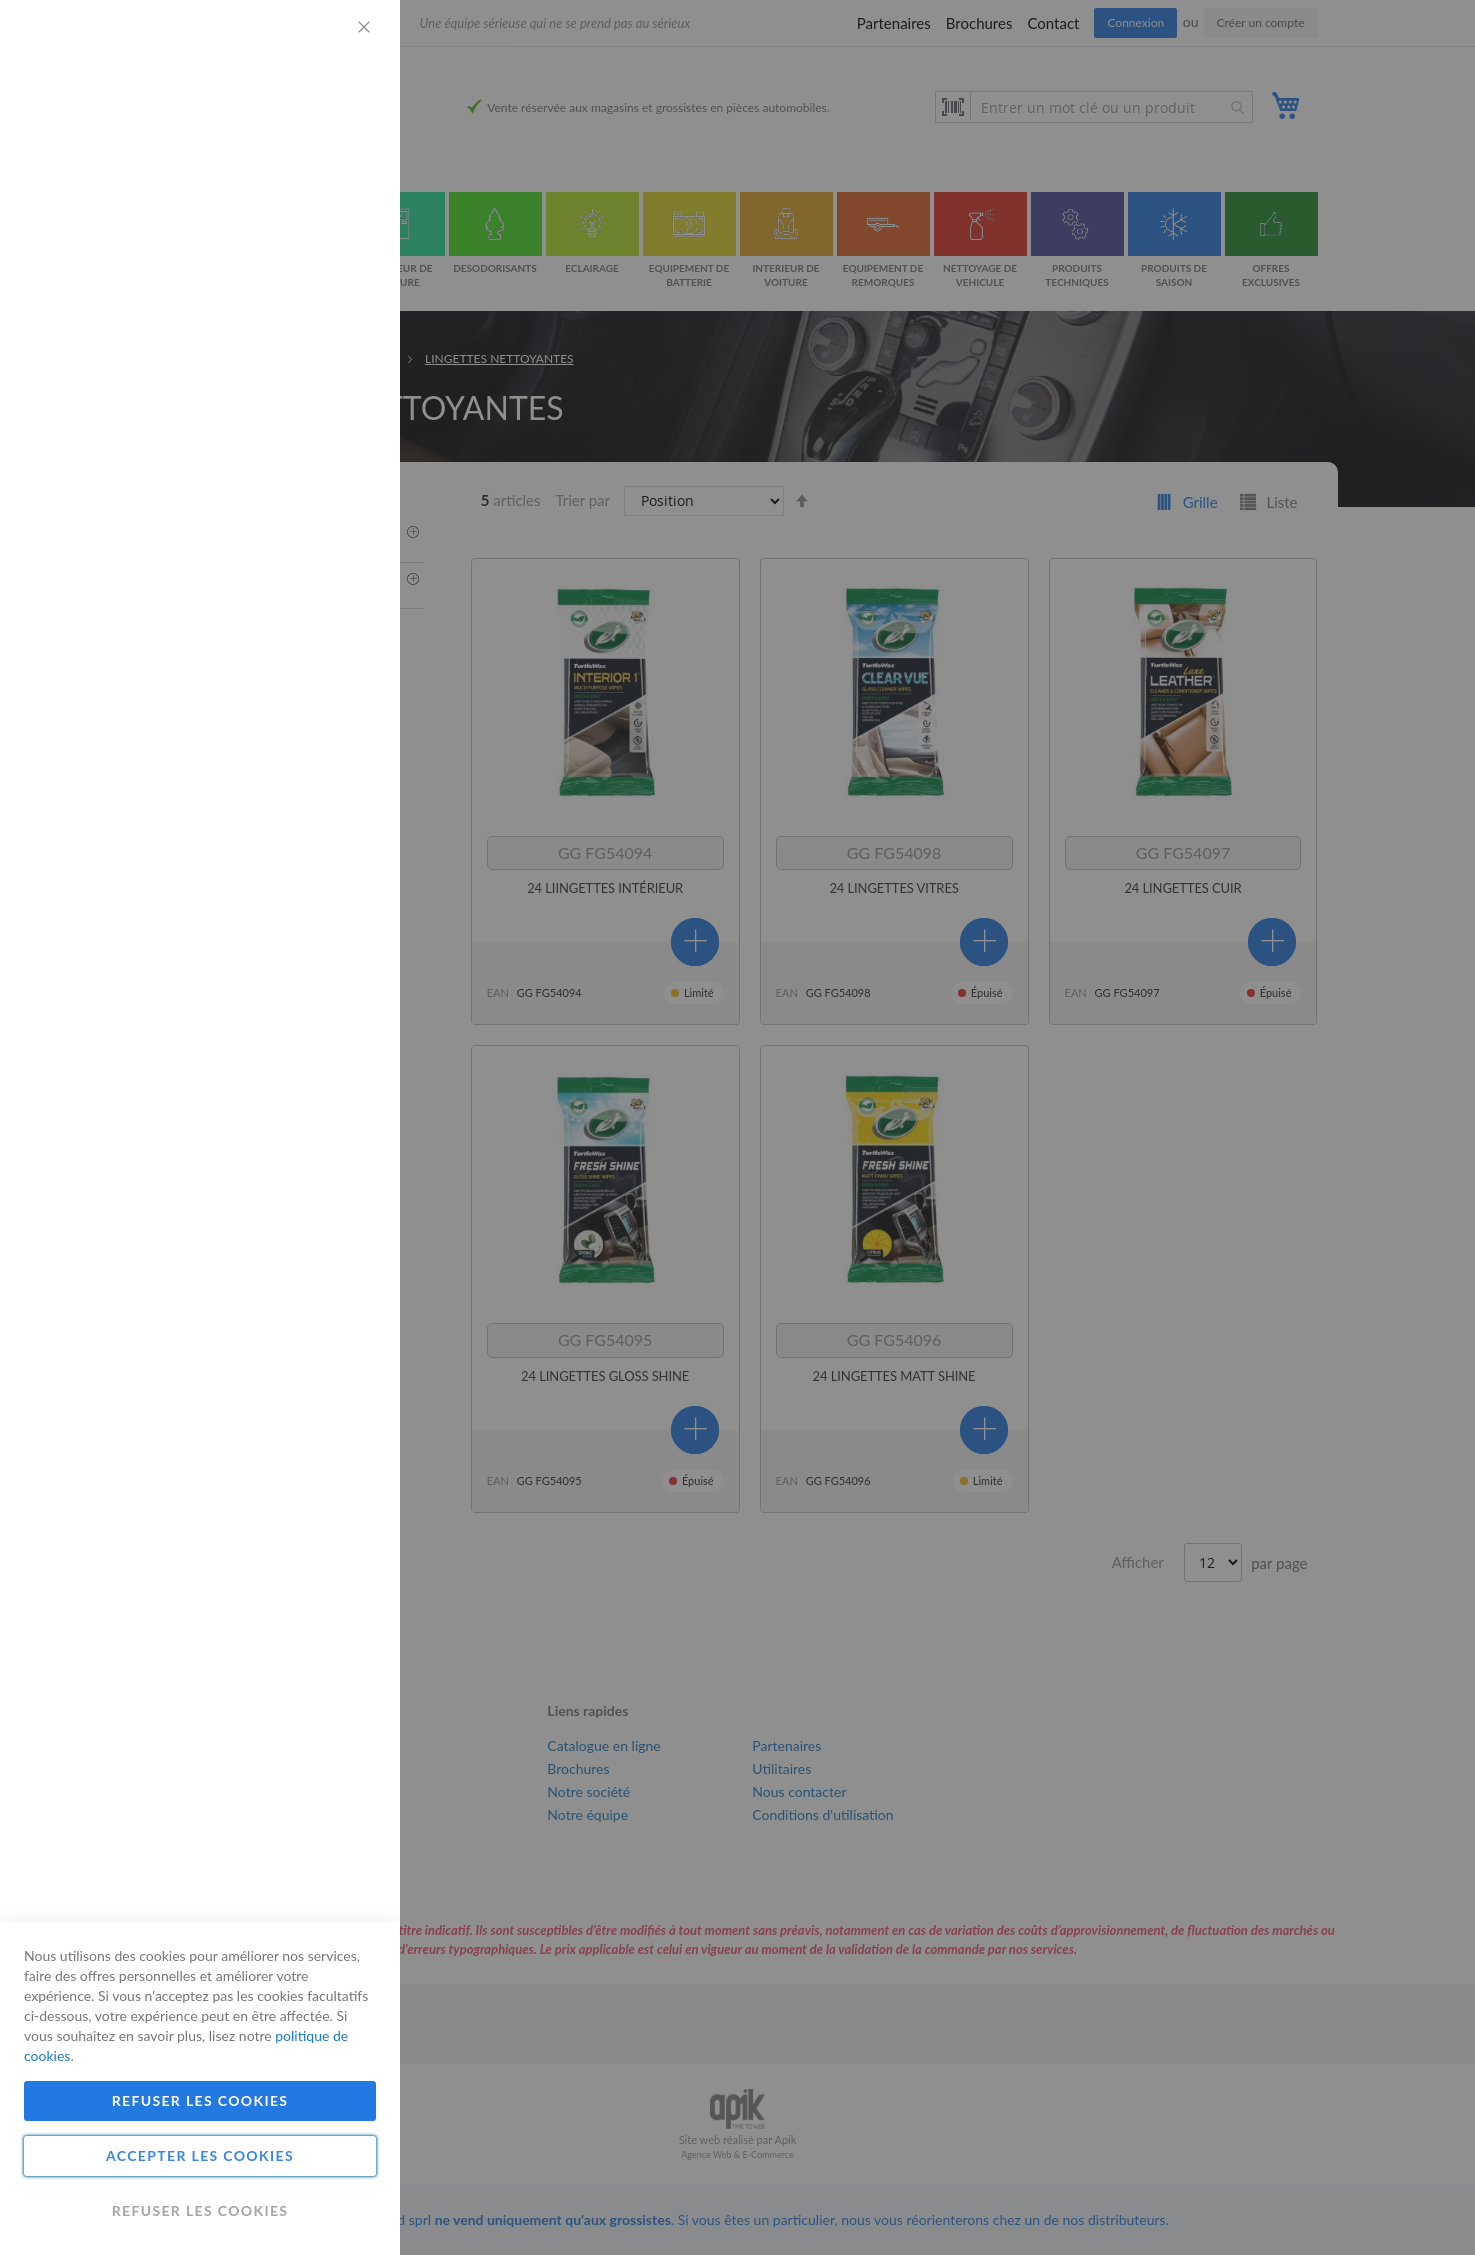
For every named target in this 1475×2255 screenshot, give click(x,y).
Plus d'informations (315, 185)
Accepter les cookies (200, 2155)
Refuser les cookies (200, 2100)
